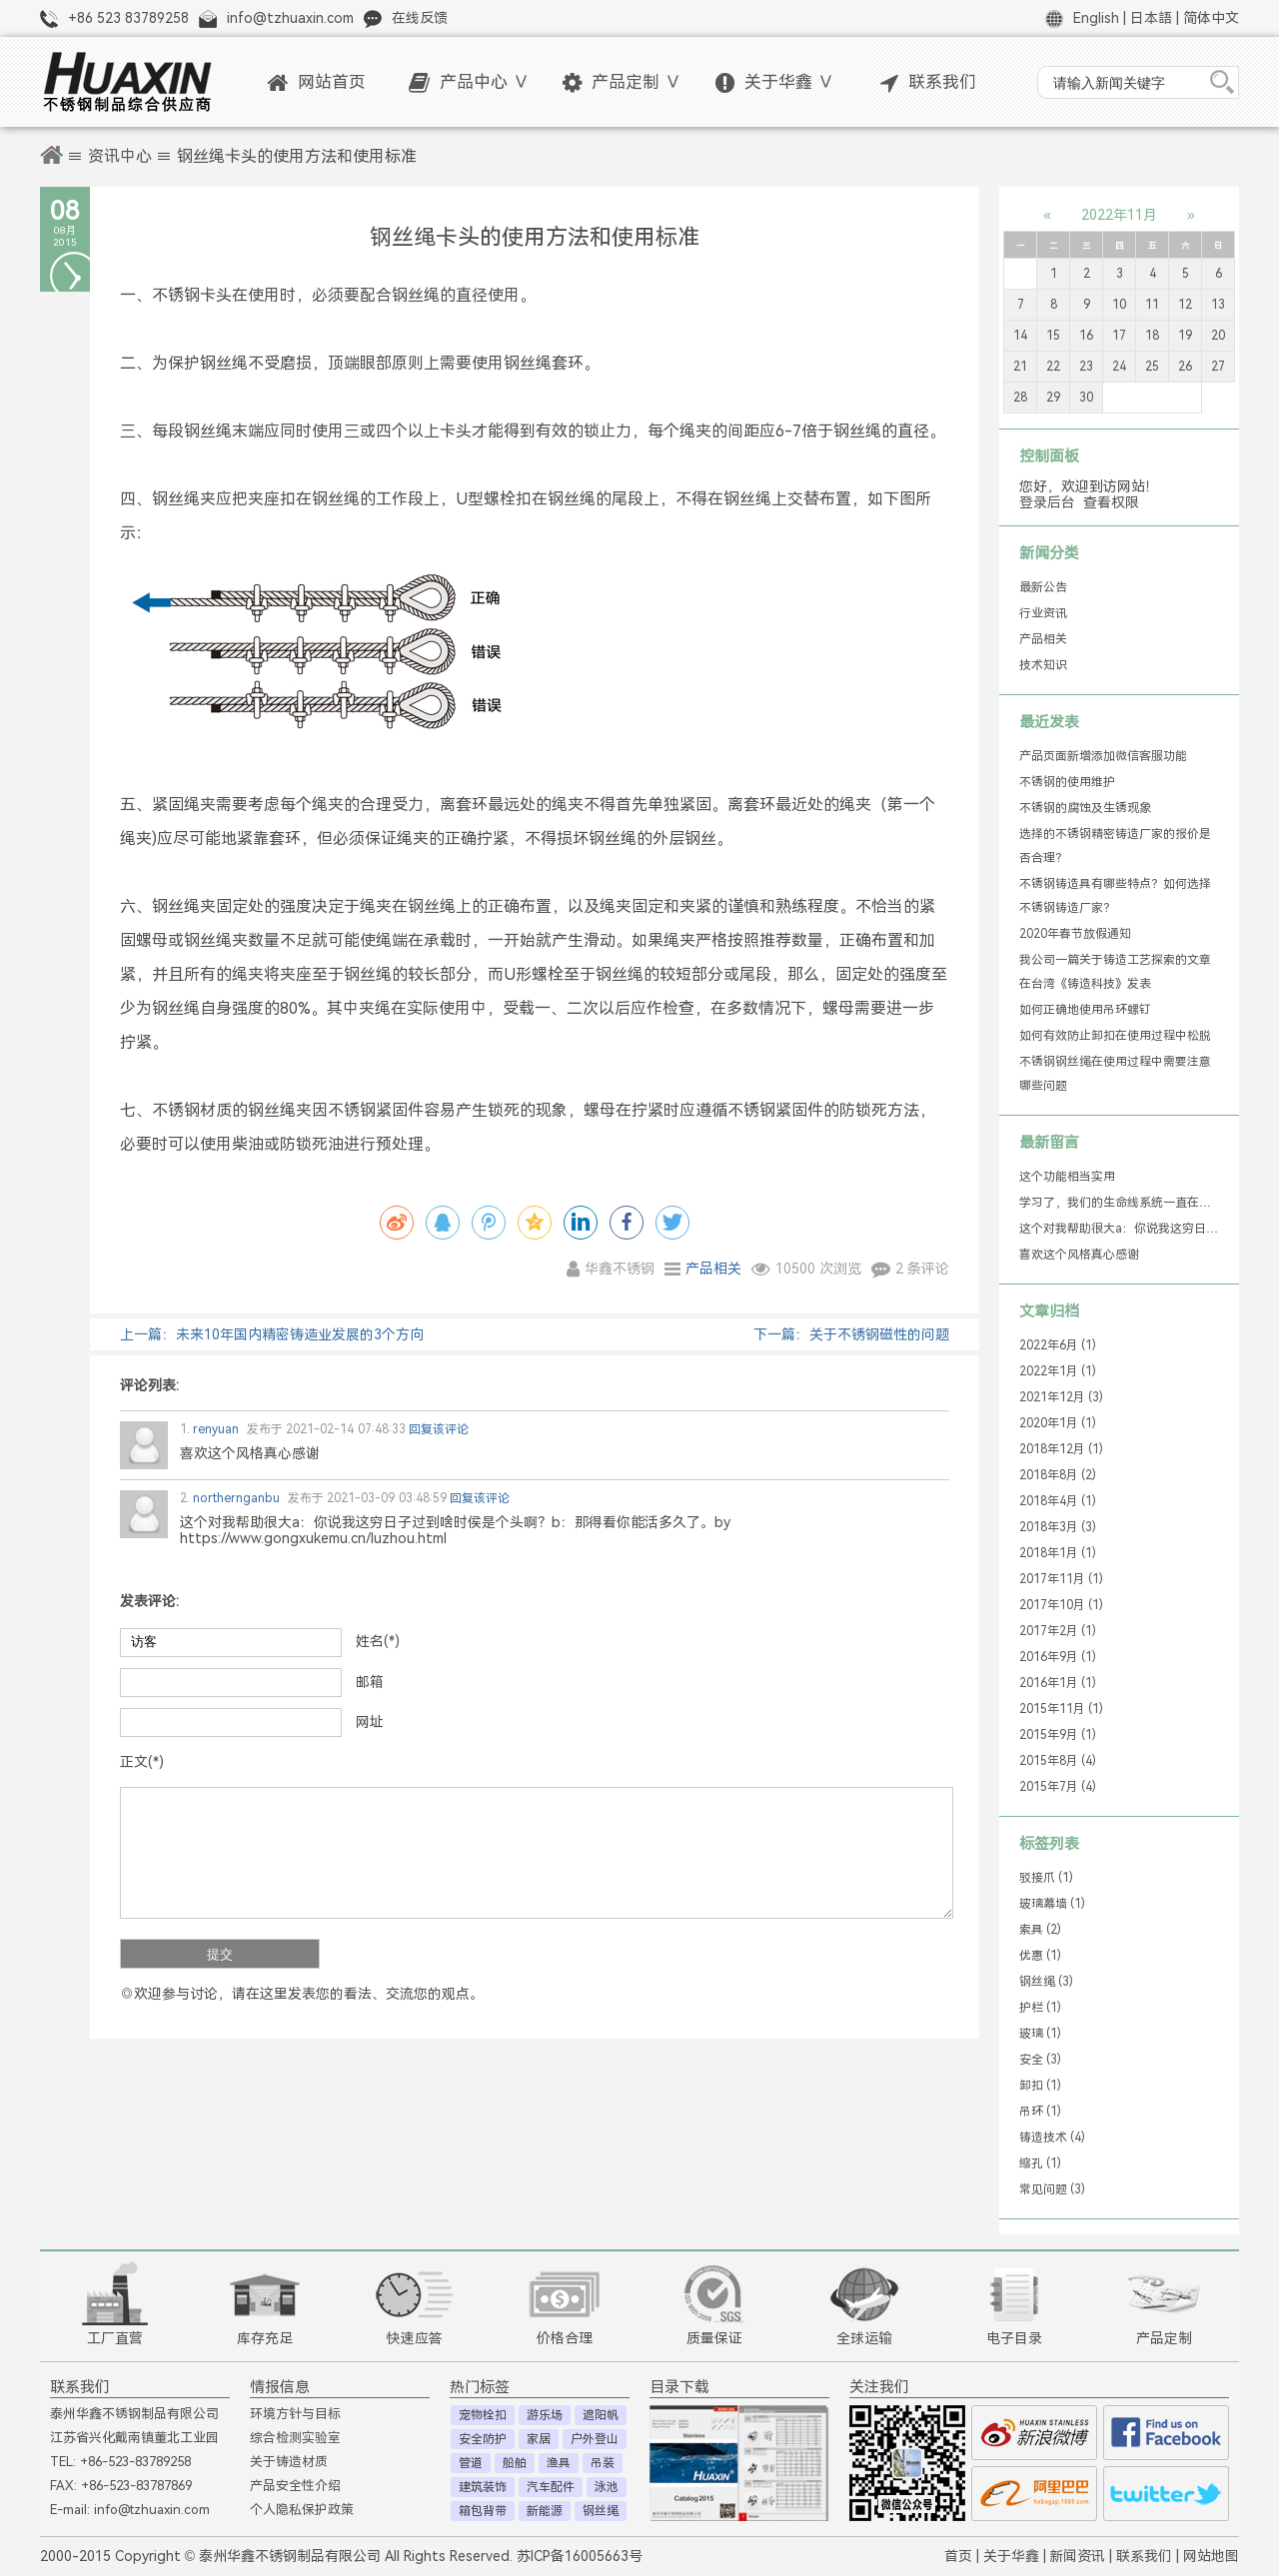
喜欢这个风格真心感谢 (1079, 1255)
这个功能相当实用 (1067, 1177)
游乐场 (545, 2415)
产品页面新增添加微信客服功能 (1103, 756)
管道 (471, 2463)
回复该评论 (439, 1429)
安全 (1040, 2060)
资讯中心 (120, 156)
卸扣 (1040, 2086)
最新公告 (1043, 587)
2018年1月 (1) (1057, 1553)
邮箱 (370, 1682)
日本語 (1151, 18)
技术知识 (1043, 665)
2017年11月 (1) (1061, 1579)
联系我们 (928, 82)
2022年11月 (1119, 215)
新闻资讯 (1077, 2556)
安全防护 (483, 2439)
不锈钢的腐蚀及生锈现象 (1085, 808)
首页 (958, 2556)
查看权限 (1111, 502)
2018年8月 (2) (1057, 1475)
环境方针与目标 (295, 2413)
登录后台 (1047, 502)
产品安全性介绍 (295, 2485)
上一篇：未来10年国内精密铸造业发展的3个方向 (272, 1334)
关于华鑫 (1011, 2556)
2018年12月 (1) (1061, 1449)
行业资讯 (1043, 613)
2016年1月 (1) (1057, 1683)
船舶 (515, 2463)
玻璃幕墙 (1052, 1904)
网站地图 (1211, 2556)
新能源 (545, 2511)
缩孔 (1040, 2163)
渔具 (559, 2463)
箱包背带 (483, 2511)
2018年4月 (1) (1057, 1501)
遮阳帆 (601, 2415)
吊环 (1040, 2112)
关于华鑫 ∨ (774, 82)
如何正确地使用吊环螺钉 (1085, 1010)
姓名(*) (378, 1641)
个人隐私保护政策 (302, 2509)
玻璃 (1040, 2034)
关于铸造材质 (289, 2461)
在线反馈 (420, 18)
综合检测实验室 (295, 2437)
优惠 (1040, 1956)
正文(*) (142, 1762)
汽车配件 (551, 2487)
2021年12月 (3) (1061, 1397)
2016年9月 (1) (1057, 1657)
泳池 (607, 2487)
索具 (1040, 1930)
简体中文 (1211, 18)
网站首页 (316, 82)
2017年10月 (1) (1061, 1605)
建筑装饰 (483, 2487)
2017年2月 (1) (1057, 1631)
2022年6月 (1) (1057, 1345)
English (1096, 18)
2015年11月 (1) (1061, 1709)
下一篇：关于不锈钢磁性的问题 (851, 1334)
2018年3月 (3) (1057, 1527)
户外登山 (595, 2439)
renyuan (209, 1429)
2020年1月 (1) (1057, 1423)
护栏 (1040, 2008)
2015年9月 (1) (1057, 1735)
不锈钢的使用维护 (1067, 782)
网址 (370, 1722)
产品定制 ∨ (622, 82)
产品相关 (713, 1269)
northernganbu (230, 1498)
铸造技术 (1052, 2138)
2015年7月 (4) (1057, 1787)
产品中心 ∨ (469, 82)
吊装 (603, 2463)
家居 (539, 2439)
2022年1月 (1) (1057, 1371)
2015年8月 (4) (1057, 1761)
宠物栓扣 (483, 2415)
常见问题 (1052, 2189)
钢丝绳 (1046, 1982)
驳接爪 (1046, 1878)
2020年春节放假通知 (1075, 934)
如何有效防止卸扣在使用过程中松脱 (1115, 1036)
